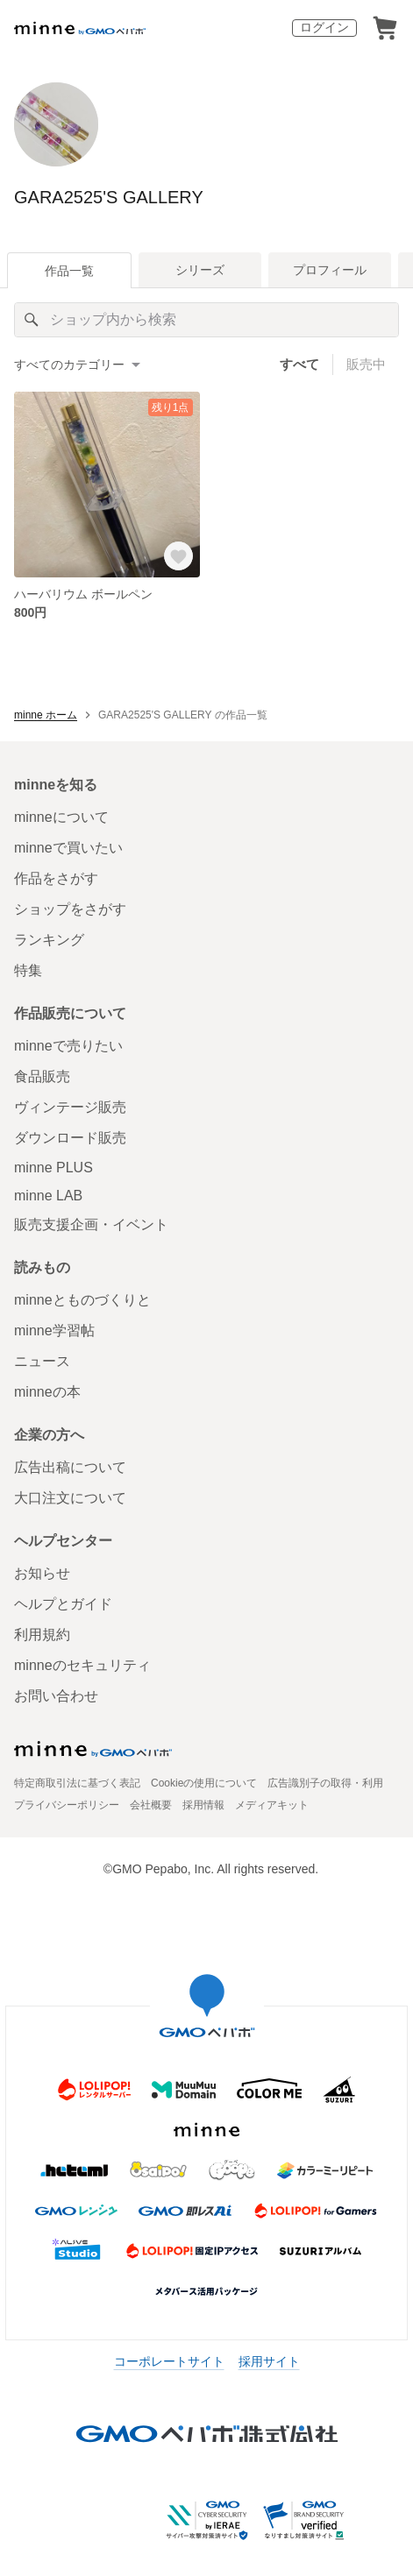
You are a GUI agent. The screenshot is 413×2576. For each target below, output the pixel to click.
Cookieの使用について (204, 1783)
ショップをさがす (70, 909)
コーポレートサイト (169, 2361)
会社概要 (151, 1805)
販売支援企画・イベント (91, 1224)
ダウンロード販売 (70, 1137)
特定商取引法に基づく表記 (77, 1783)
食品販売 (42, 1076)
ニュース (42, 1361)
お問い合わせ (56, 1695)
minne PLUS (53, 1167)
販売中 (366, 364)
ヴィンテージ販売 (70, 1107)
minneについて (61, 817)
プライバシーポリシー (66, 1805)
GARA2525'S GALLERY (108, 197)
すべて (299, 364)
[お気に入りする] (178, 556)
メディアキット (272, 1805)
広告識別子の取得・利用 (325, 1783)
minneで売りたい (68, 1045)
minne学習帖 (54, 1330)
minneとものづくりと (82, 1299)
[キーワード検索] (206, 319)
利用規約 (42, 1634)
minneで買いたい (68, 847)
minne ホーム (45, 715)
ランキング (49, 939)
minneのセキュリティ (82, 1665)
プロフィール (330, 270)
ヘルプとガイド (63, 1603)
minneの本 (47, 1391)
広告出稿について (70, 1467)
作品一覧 (69, 271)
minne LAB (48, 1195)
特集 (28, 970)
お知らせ (42, 1573)
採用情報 (203, 1805)
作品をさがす (56, 878)
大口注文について (70, 1497)
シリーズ (199, 270)
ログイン (324, 27)
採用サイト (269, 2361)
